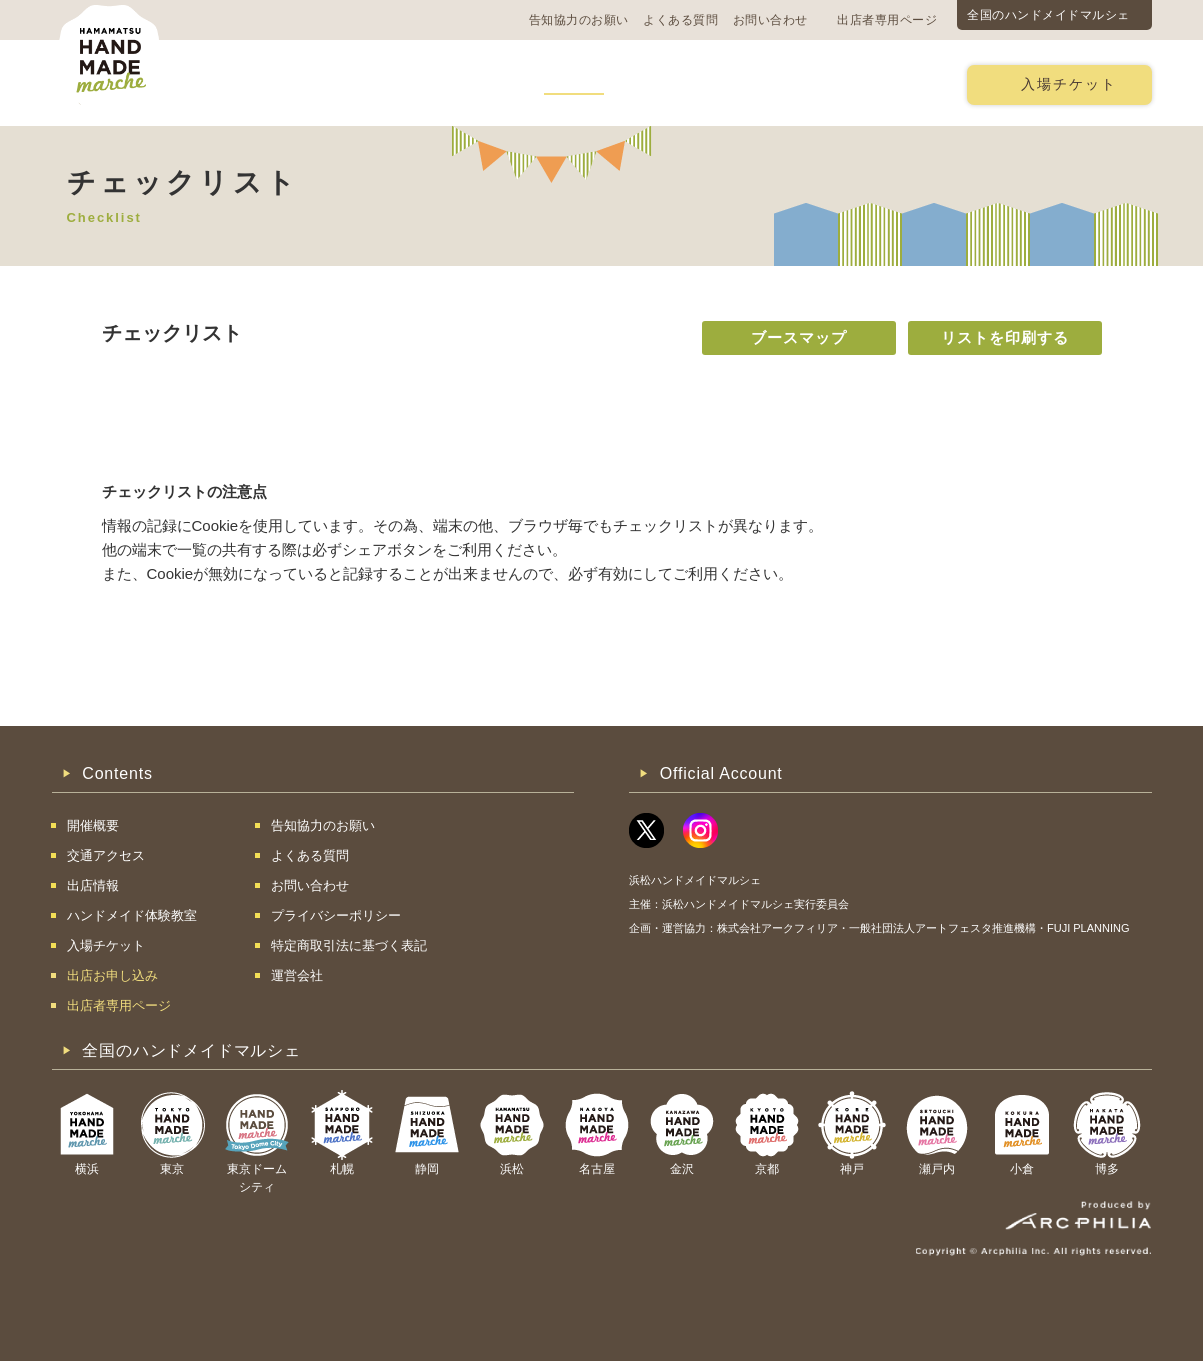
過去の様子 (470, 83)
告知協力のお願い (579, 20)
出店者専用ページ (887, 20)
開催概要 (241, 83)
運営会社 (297, 975)
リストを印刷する (1005, 337)
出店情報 (574, 83)
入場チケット (1069, 84)
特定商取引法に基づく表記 (349, 945)
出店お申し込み (878, 83)
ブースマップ (799, 337)
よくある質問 (680, 20)
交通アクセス (352, 83)
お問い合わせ (770, 20)
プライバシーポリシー (336, 915)
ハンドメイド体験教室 (715, 83)
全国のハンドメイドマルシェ (1048, 15)
